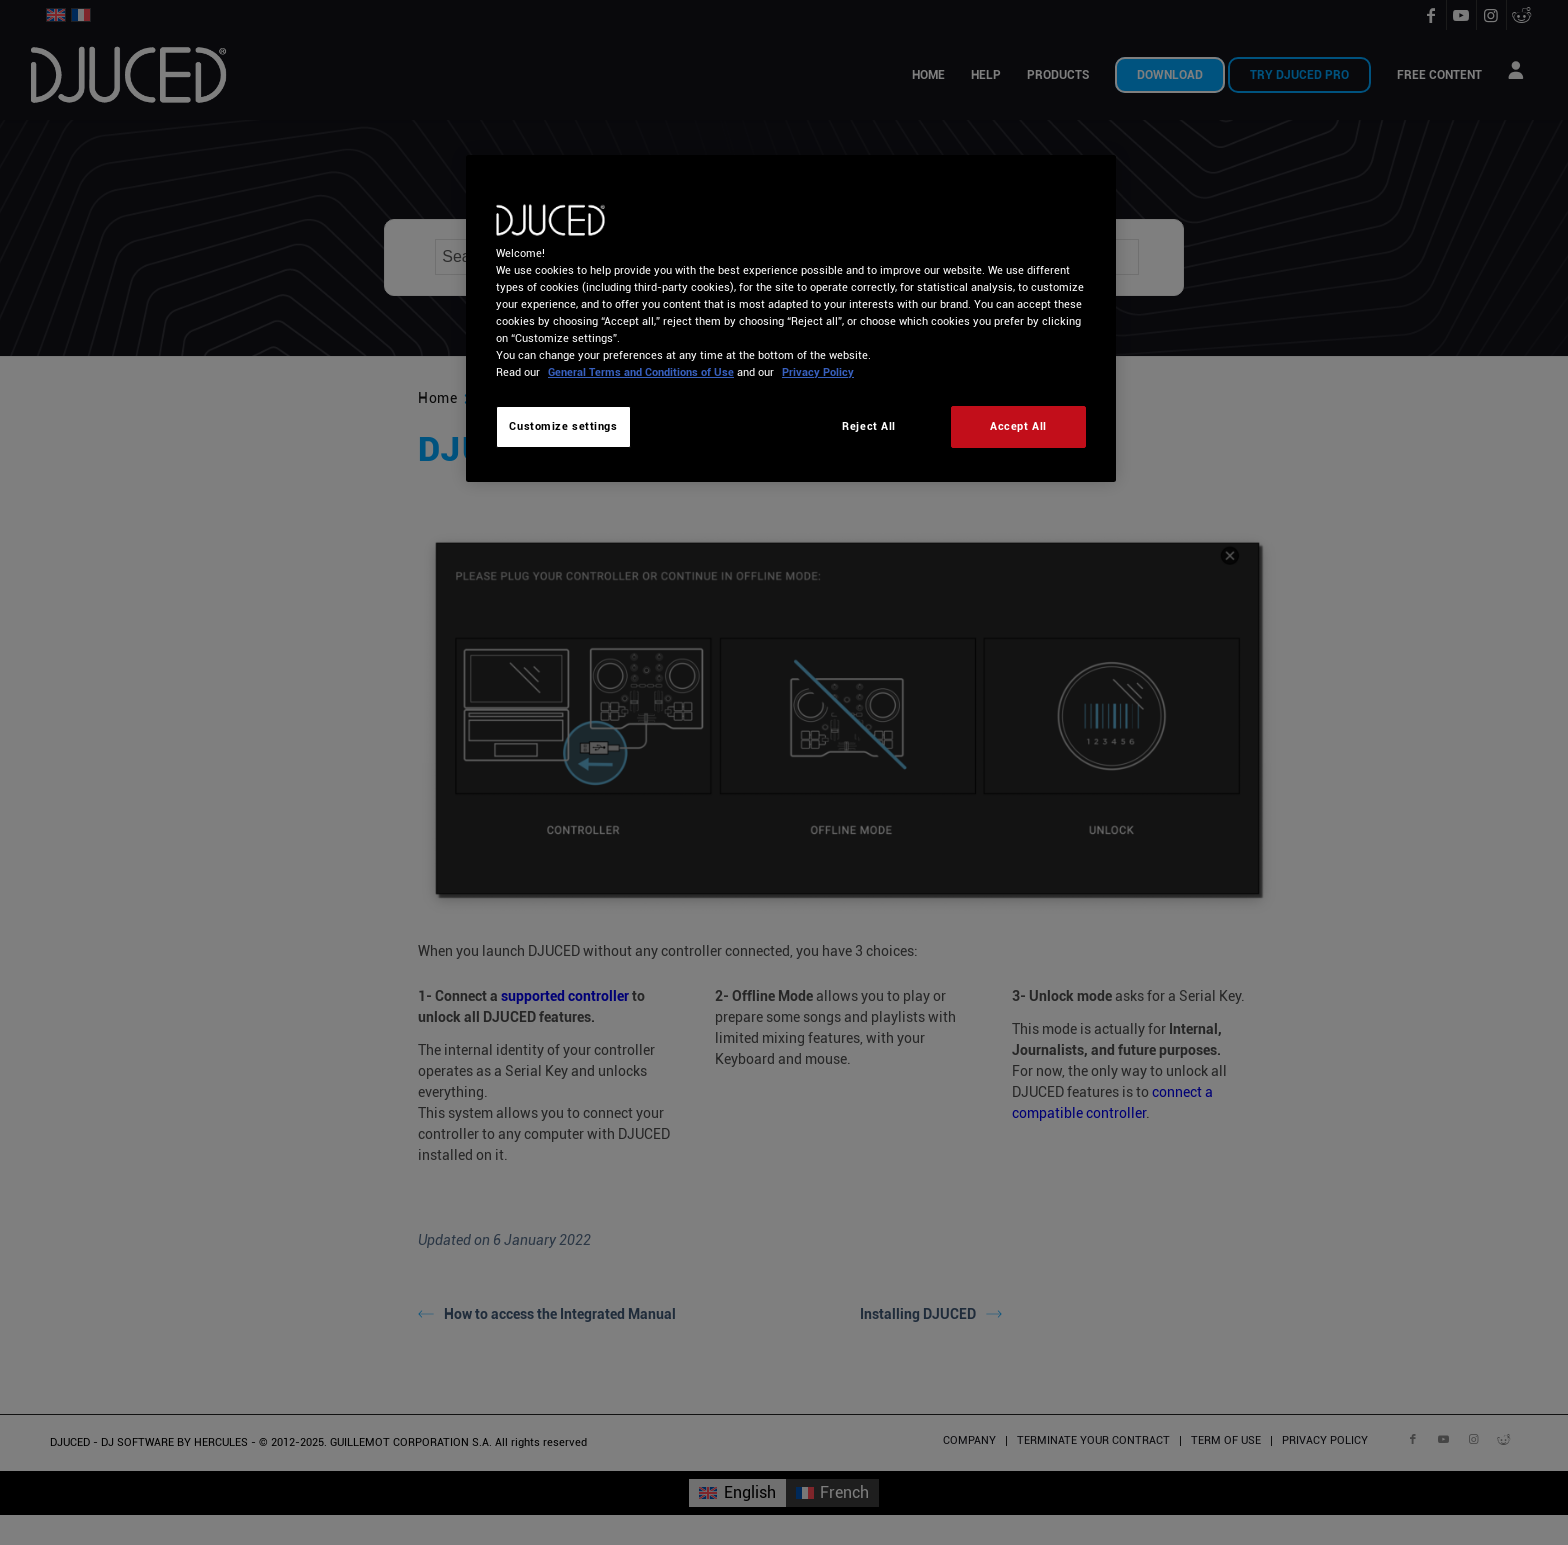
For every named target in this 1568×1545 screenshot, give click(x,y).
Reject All (869, 426)
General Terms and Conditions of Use (641, 372)
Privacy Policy (818, 372)
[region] (791, 318)
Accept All (1018, 426)
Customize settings (563, 426)
